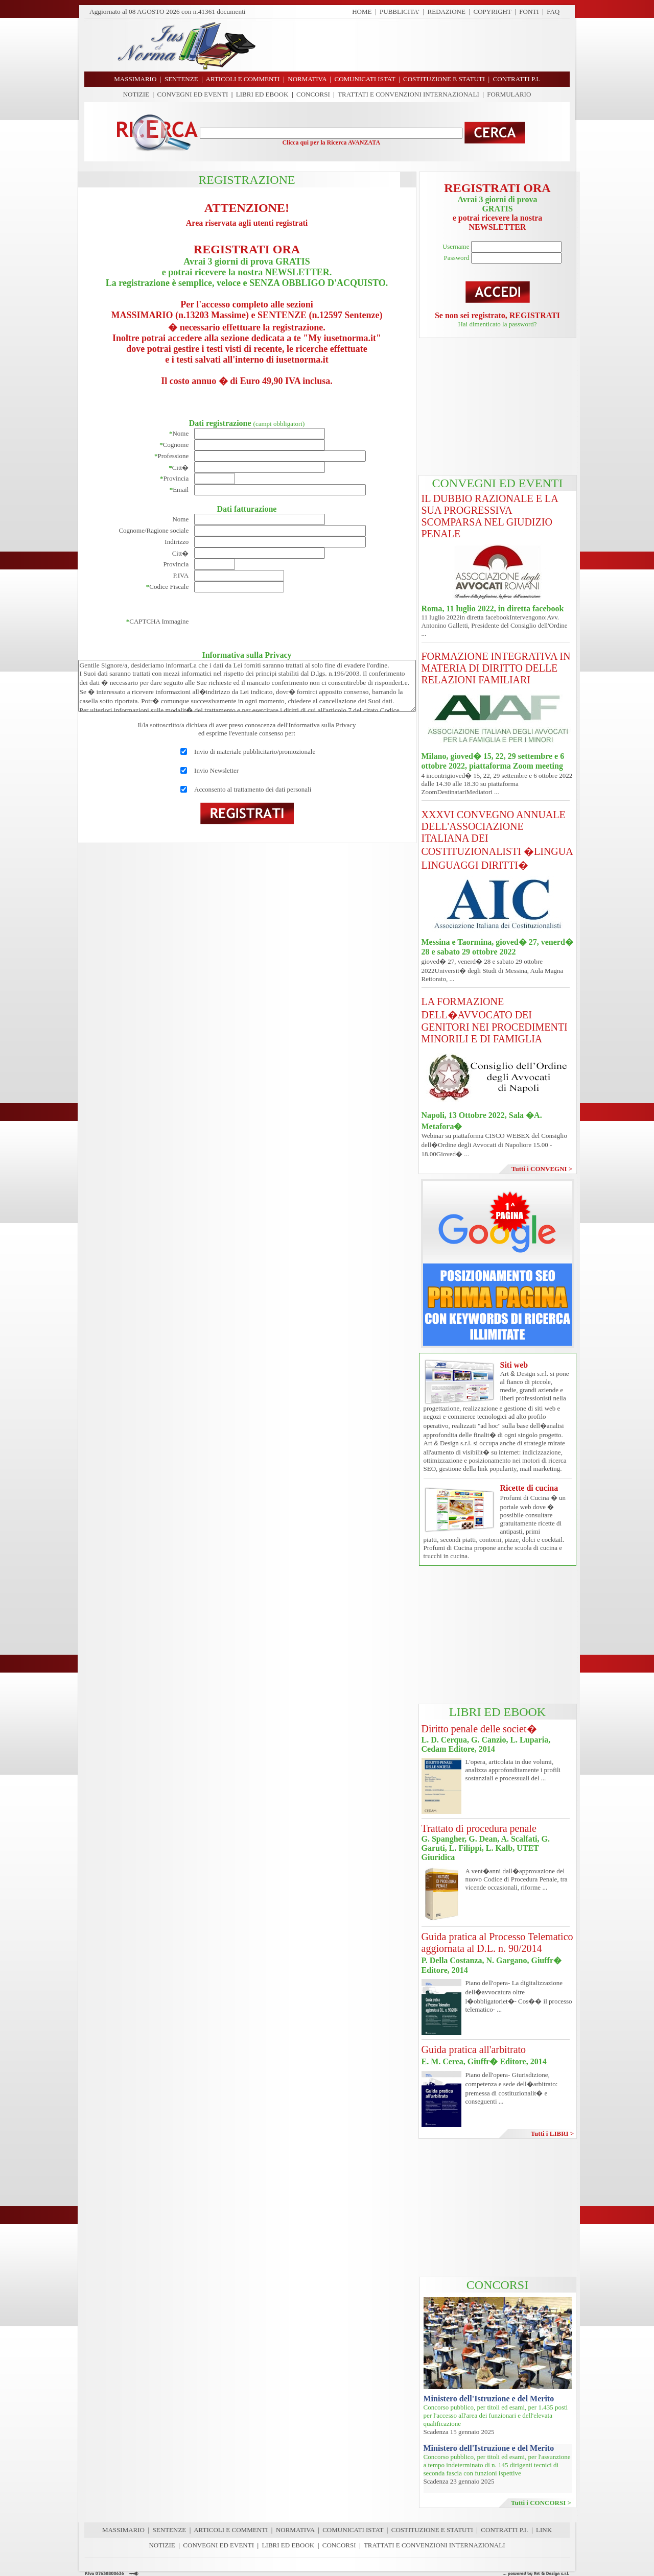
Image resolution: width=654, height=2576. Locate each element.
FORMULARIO (509, 94)
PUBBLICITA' (399, 11)
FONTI (529, 11)
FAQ (553, 11)
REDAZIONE (446, 11)
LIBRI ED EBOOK (262, 94)
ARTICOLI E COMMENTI (231, 2530)
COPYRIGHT (492, 11)
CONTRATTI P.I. (504, 2530)
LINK (544, 2530)
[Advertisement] (416, 45)
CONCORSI (313, 94)
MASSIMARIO (123, 2530)
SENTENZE (169, 2530)
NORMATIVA (295, 2530)
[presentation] (271, 621)
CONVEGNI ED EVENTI (192, 94)
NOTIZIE (136, 94)
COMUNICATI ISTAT (352, 2530)
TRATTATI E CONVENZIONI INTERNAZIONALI (408, 94)
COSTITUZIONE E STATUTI (432, 2530)
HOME (361, 11)
